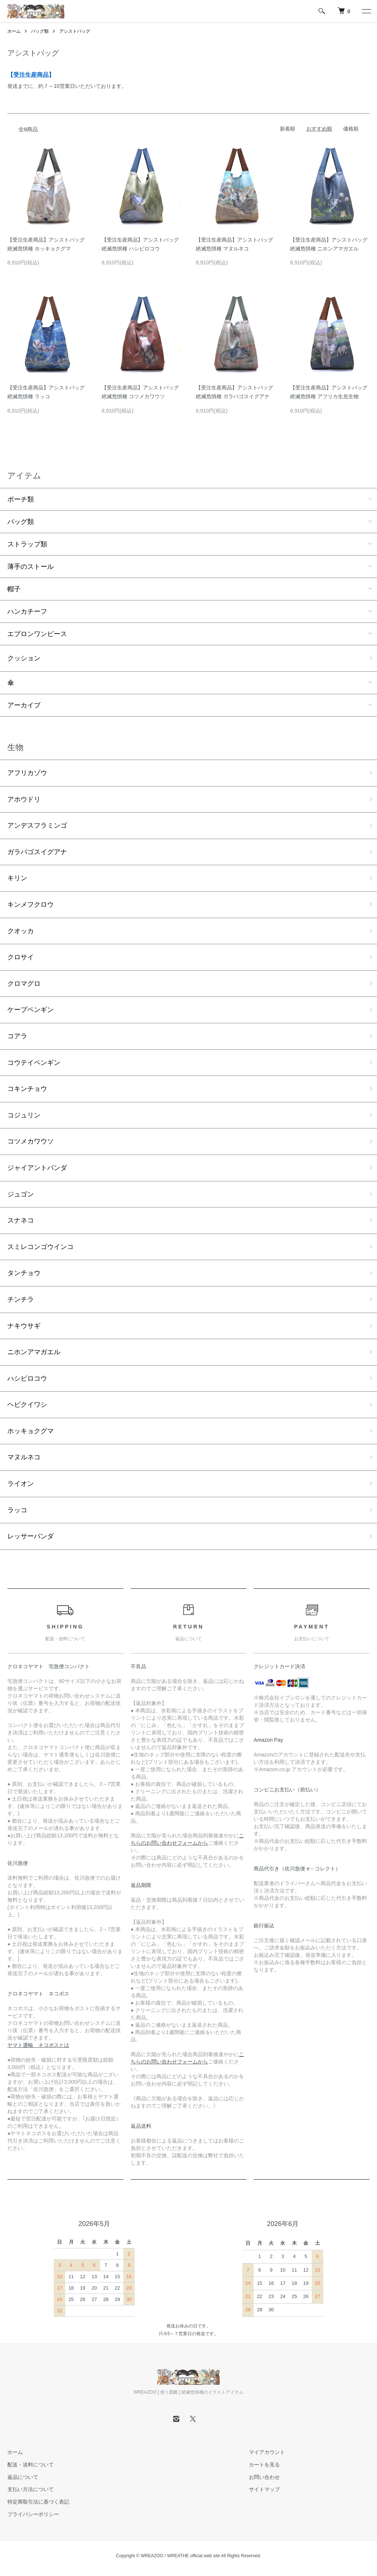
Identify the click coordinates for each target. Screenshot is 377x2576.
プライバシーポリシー (33, 2514)
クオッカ (20, 931)
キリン (17, 878)
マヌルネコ (23, 1457)
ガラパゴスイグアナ (37, 852)
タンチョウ (23, 1273)
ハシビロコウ (27, 1378)
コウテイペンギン (33, 1062)
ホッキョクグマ (30, 1431)
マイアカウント (267, 2452)
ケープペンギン (30, 1009)
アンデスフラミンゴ (37, 825)
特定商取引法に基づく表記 (38, 2502)
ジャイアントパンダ (37, 1167)
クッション (23, 658)
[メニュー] (366, 11)
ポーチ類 (20, 499)
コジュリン (23, 1115)
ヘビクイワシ (27, 1404)
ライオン (20, 1483)
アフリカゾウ (27, 773)
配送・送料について (30, 2465)
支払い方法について (30, 2489)
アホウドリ (23, 799)
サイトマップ (264, 2489)
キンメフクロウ (30, 904)
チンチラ (20, 1299)
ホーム (14, 31)
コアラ (17, 1036)
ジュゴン (20, 1194)
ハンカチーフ (27, 611)
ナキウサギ (23, 1326)
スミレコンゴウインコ (40, 1246)
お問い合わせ (264, 2477)
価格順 (351, 129)
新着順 (287, 129)
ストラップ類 (27, 544)
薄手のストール (30, 566)
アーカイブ (23, 705)
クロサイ (20, 957)
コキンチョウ (27, 1088)
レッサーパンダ (30, 1536)
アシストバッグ (74, 31)
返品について (22, 2477)
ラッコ (17, 1510)
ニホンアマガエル (33, 1352)
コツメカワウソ (30, 1141)
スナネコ (20, 1220)
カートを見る (264, 2465)
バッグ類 (40, 31)
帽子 (14, 589)
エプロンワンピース (37, 634)
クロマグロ (23, 983)
